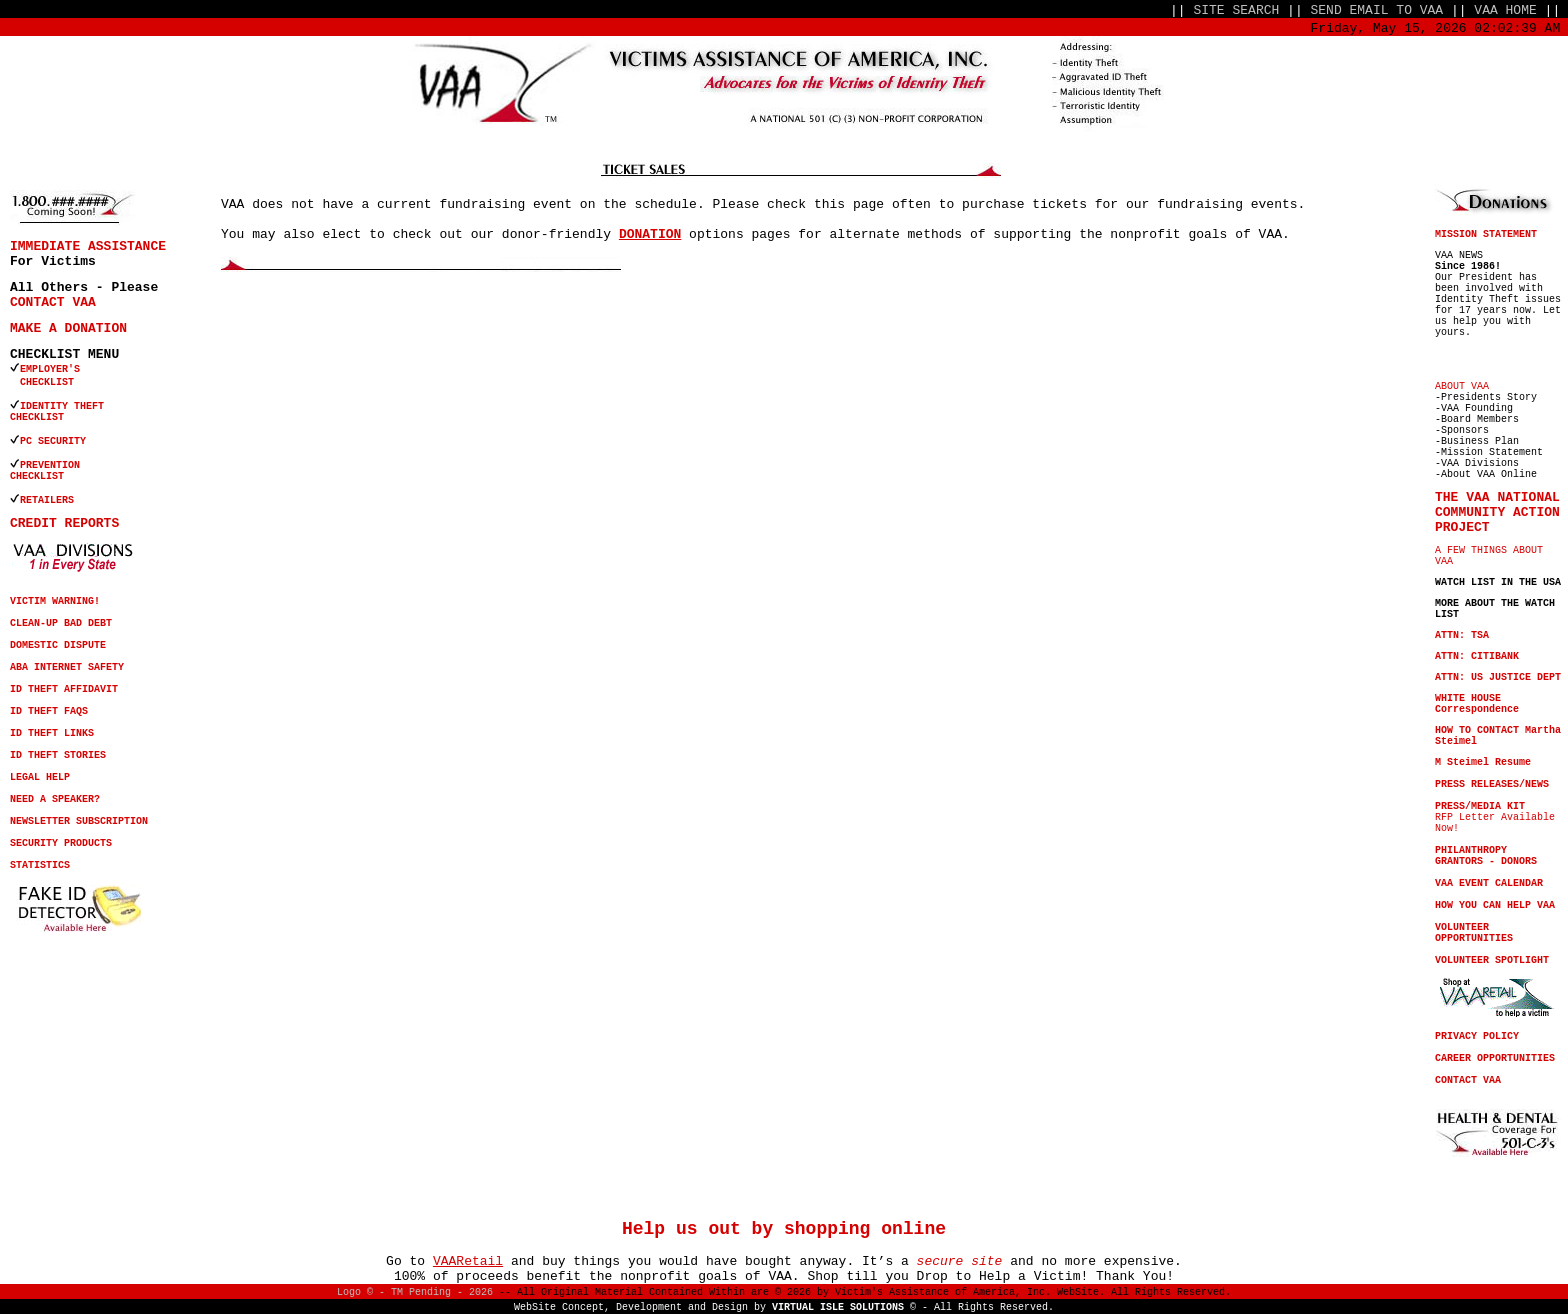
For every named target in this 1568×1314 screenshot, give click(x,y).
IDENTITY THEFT (62, 406)
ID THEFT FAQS (49, 711)
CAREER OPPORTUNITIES (1495, 1058)
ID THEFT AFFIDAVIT (64, 689)
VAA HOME (1505, 10)
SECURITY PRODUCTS (61, 843)
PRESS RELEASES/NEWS (1492, 784)
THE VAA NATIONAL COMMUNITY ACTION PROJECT (1497, 512)
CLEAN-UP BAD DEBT (61, 623)
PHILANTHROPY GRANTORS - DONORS (1486, 856)
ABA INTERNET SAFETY (67, 667)
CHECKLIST (37, 417)
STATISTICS (40, 865)
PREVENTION (53, 465)
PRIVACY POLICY (1477, 1036)
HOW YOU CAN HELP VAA (1495, 905)
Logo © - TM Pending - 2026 (415, 1292)
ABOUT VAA (1462, 386)
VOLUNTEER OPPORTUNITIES (1474, 933)
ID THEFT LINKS (52, 733)
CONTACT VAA (53, 302)
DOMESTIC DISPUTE (58, 645)
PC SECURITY (53, 441)
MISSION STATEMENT (1486, 234)
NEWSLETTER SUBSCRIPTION (79, 821)
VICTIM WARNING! (55, 601)
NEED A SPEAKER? (55, 799)
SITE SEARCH (1236, 10)
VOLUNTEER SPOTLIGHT (1492, 960)
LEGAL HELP (40, 777)
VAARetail (468, 1261)
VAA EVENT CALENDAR (1489, 883)
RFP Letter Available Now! (1495, 817)
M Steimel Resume (1483, 762)
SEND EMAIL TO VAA (1377, 10)
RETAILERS (47, 500)
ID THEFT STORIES (58, 755)
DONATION (650, 234)
